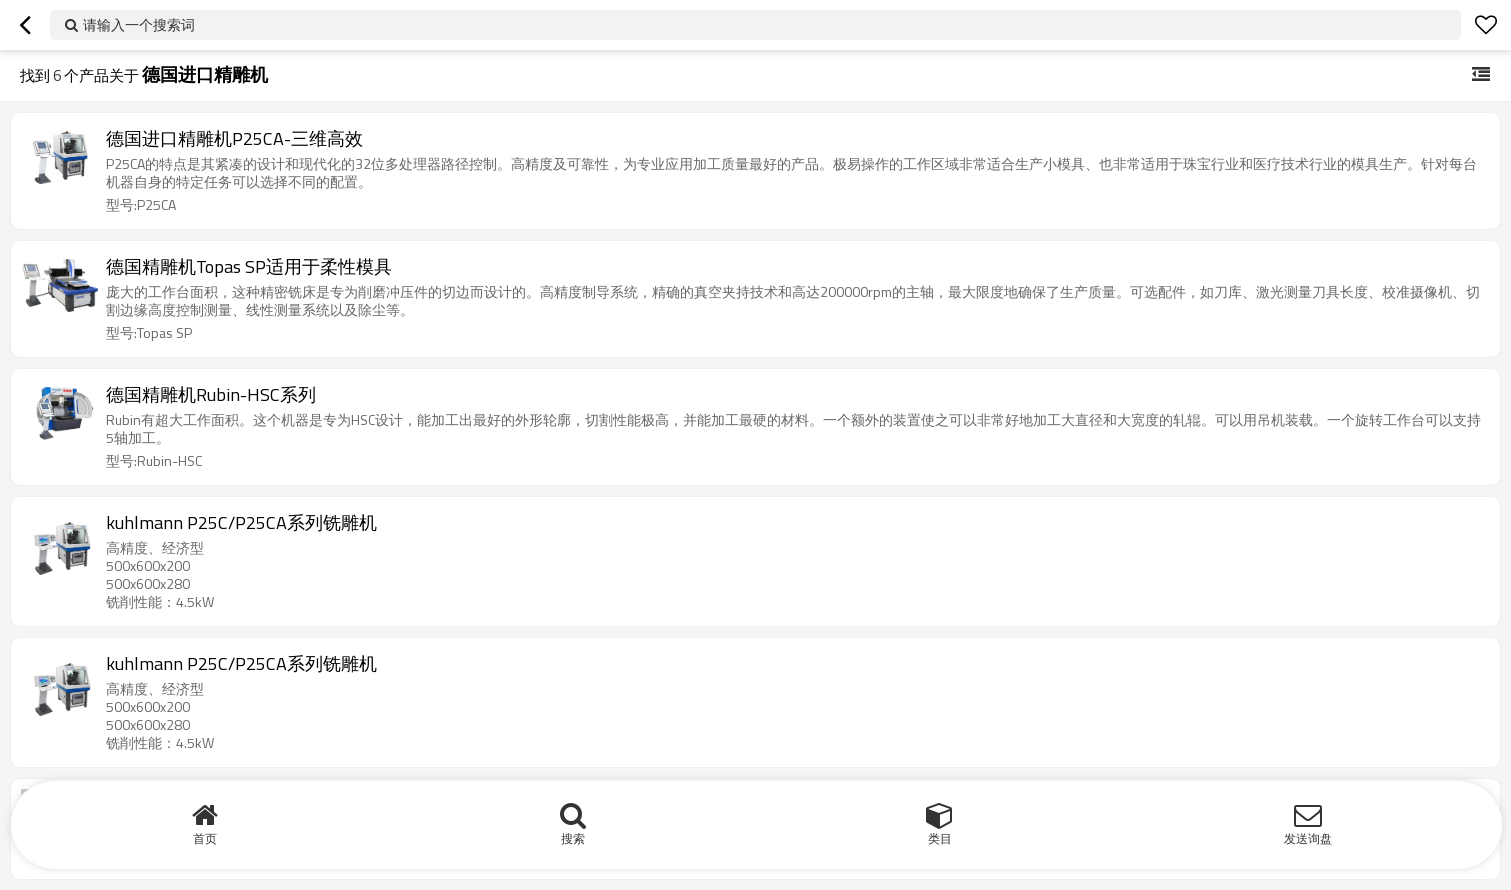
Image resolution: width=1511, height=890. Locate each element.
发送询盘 (1308, 838)
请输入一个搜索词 (139, 24)
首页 (205, 838)
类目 (940, 838)
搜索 (573, 838)
